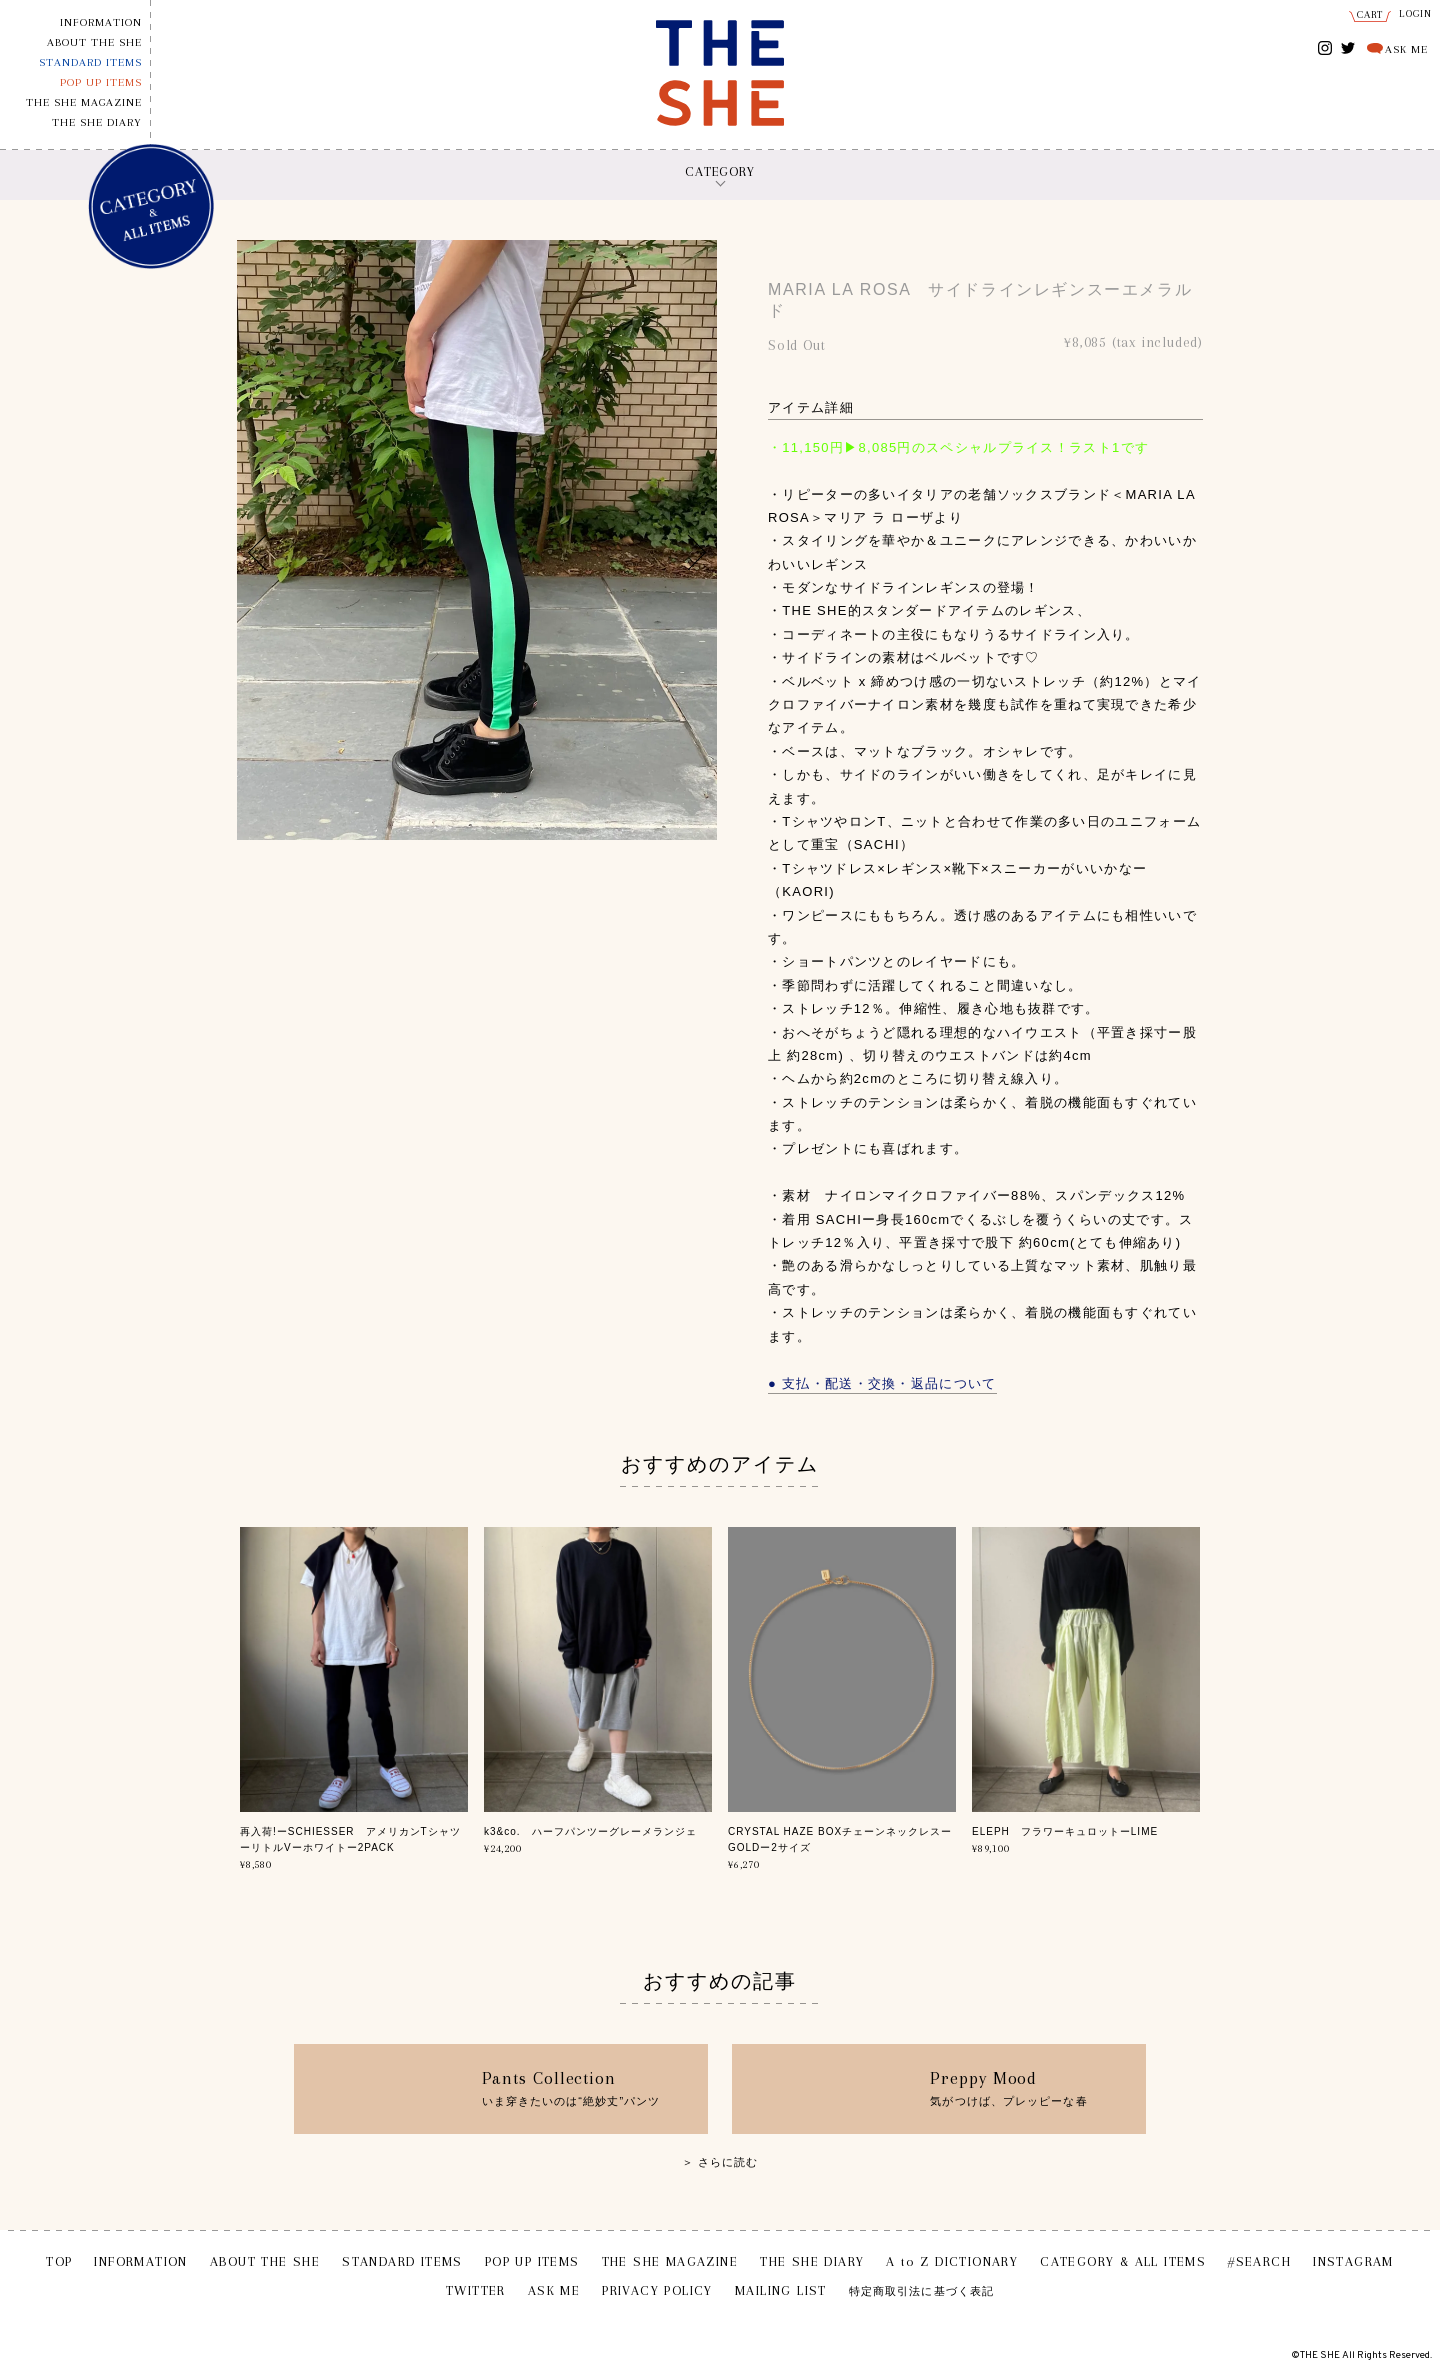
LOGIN (1416, 13)
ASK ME (1406, 49)
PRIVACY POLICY (657, 2290)
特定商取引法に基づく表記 (921, 2291)
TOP (59, 2261)
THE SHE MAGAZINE (84, 102)
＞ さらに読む (720, 2162)
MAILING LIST (781, 2290)
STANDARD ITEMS (90, 62)
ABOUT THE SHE (94, 42)
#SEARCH (1259, 2261)
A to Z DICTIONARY (952, 2261)
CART (1370, 14)
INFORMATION (101, 22)
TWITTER (1348, 46)
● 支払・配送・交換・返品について (882, 1383)
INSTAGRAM (1325, 49)
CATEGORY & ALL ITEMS (1123, 2261)
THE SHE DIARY (97, 122)
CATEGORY (719, 171)
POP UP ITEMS (101, 82)
